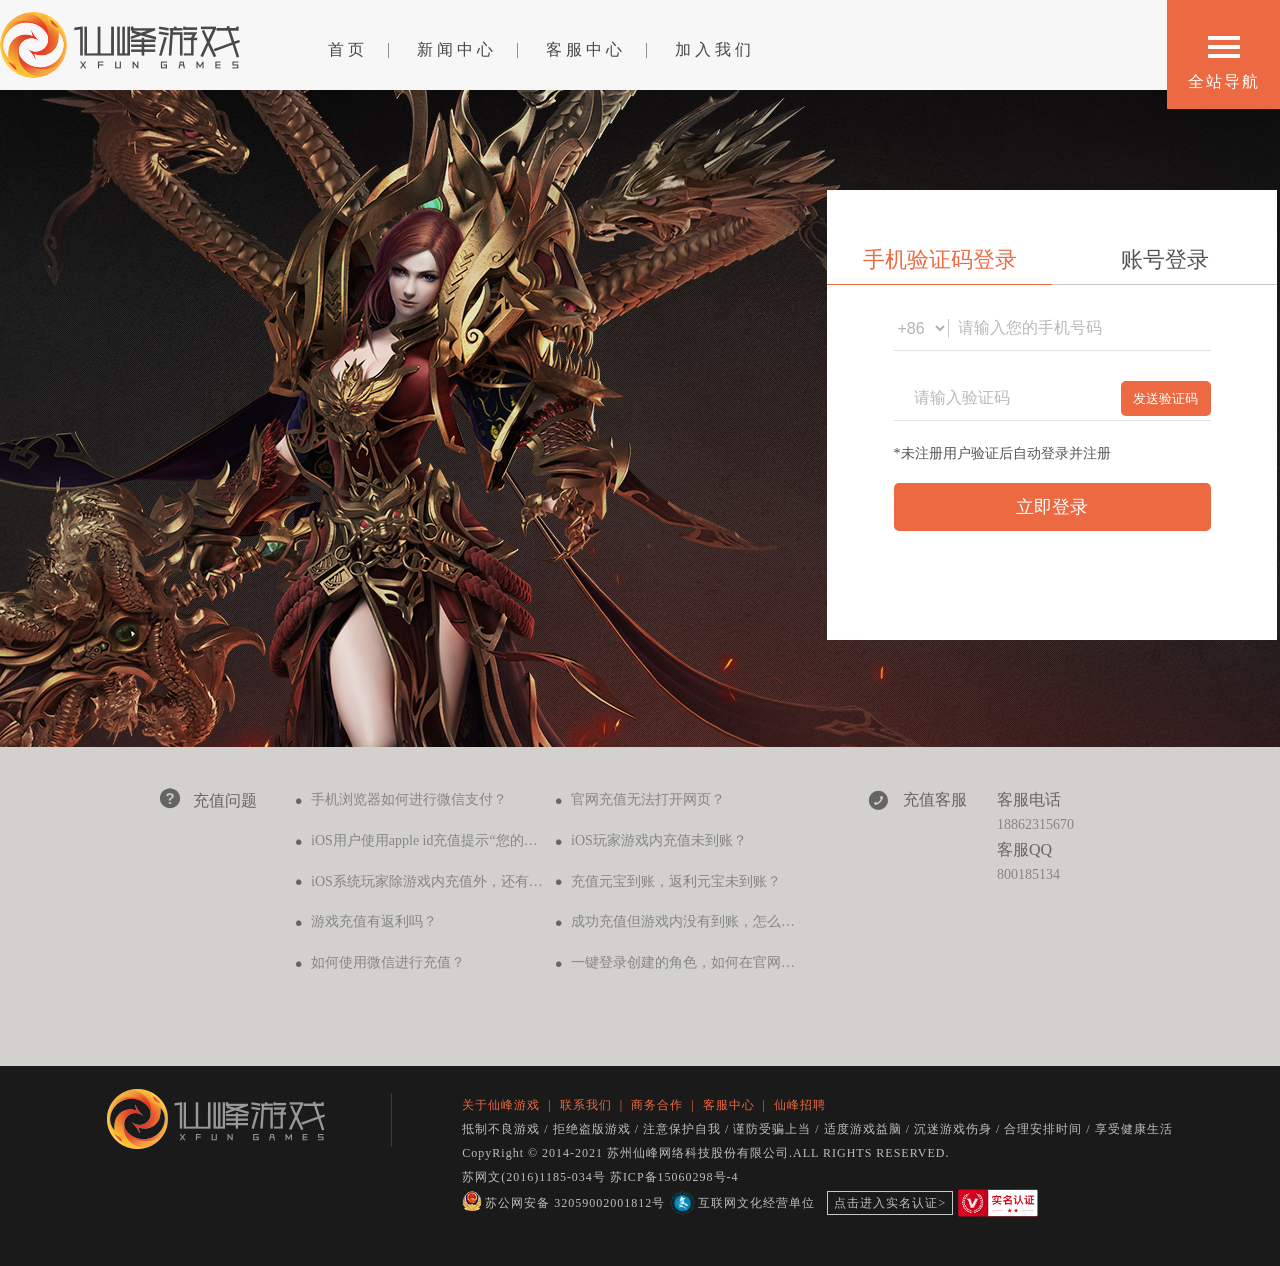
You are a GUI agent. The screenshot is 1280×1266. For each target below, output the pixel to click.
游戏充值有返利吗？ (374, 921)
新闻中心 (457, 49)
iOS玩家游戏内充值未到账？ (659, 840)
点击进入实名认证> (890, 1203)
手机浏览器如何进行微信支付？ (409, 799)
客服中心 (586, 49)
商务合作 (657, 1105)
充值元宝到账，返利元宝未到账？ (676, 881)
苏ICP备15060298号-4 (674, 1177)
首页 (348, 49)
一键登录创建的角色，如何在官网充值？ (697, 962)
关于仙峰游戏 (501, 1105)
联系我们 (586, 1105)
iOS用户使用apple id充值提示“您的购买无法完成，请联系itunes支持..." (526, 840)
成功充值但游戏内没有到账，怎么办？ (690, 921)
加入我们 (715, 49)
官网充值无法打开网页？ (648, 799)
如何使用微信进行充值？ (388, 962)
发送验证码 (1165, 398)
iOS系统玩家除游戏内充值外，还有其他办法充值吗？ (476, 881)
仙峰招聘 (800, 1105)
